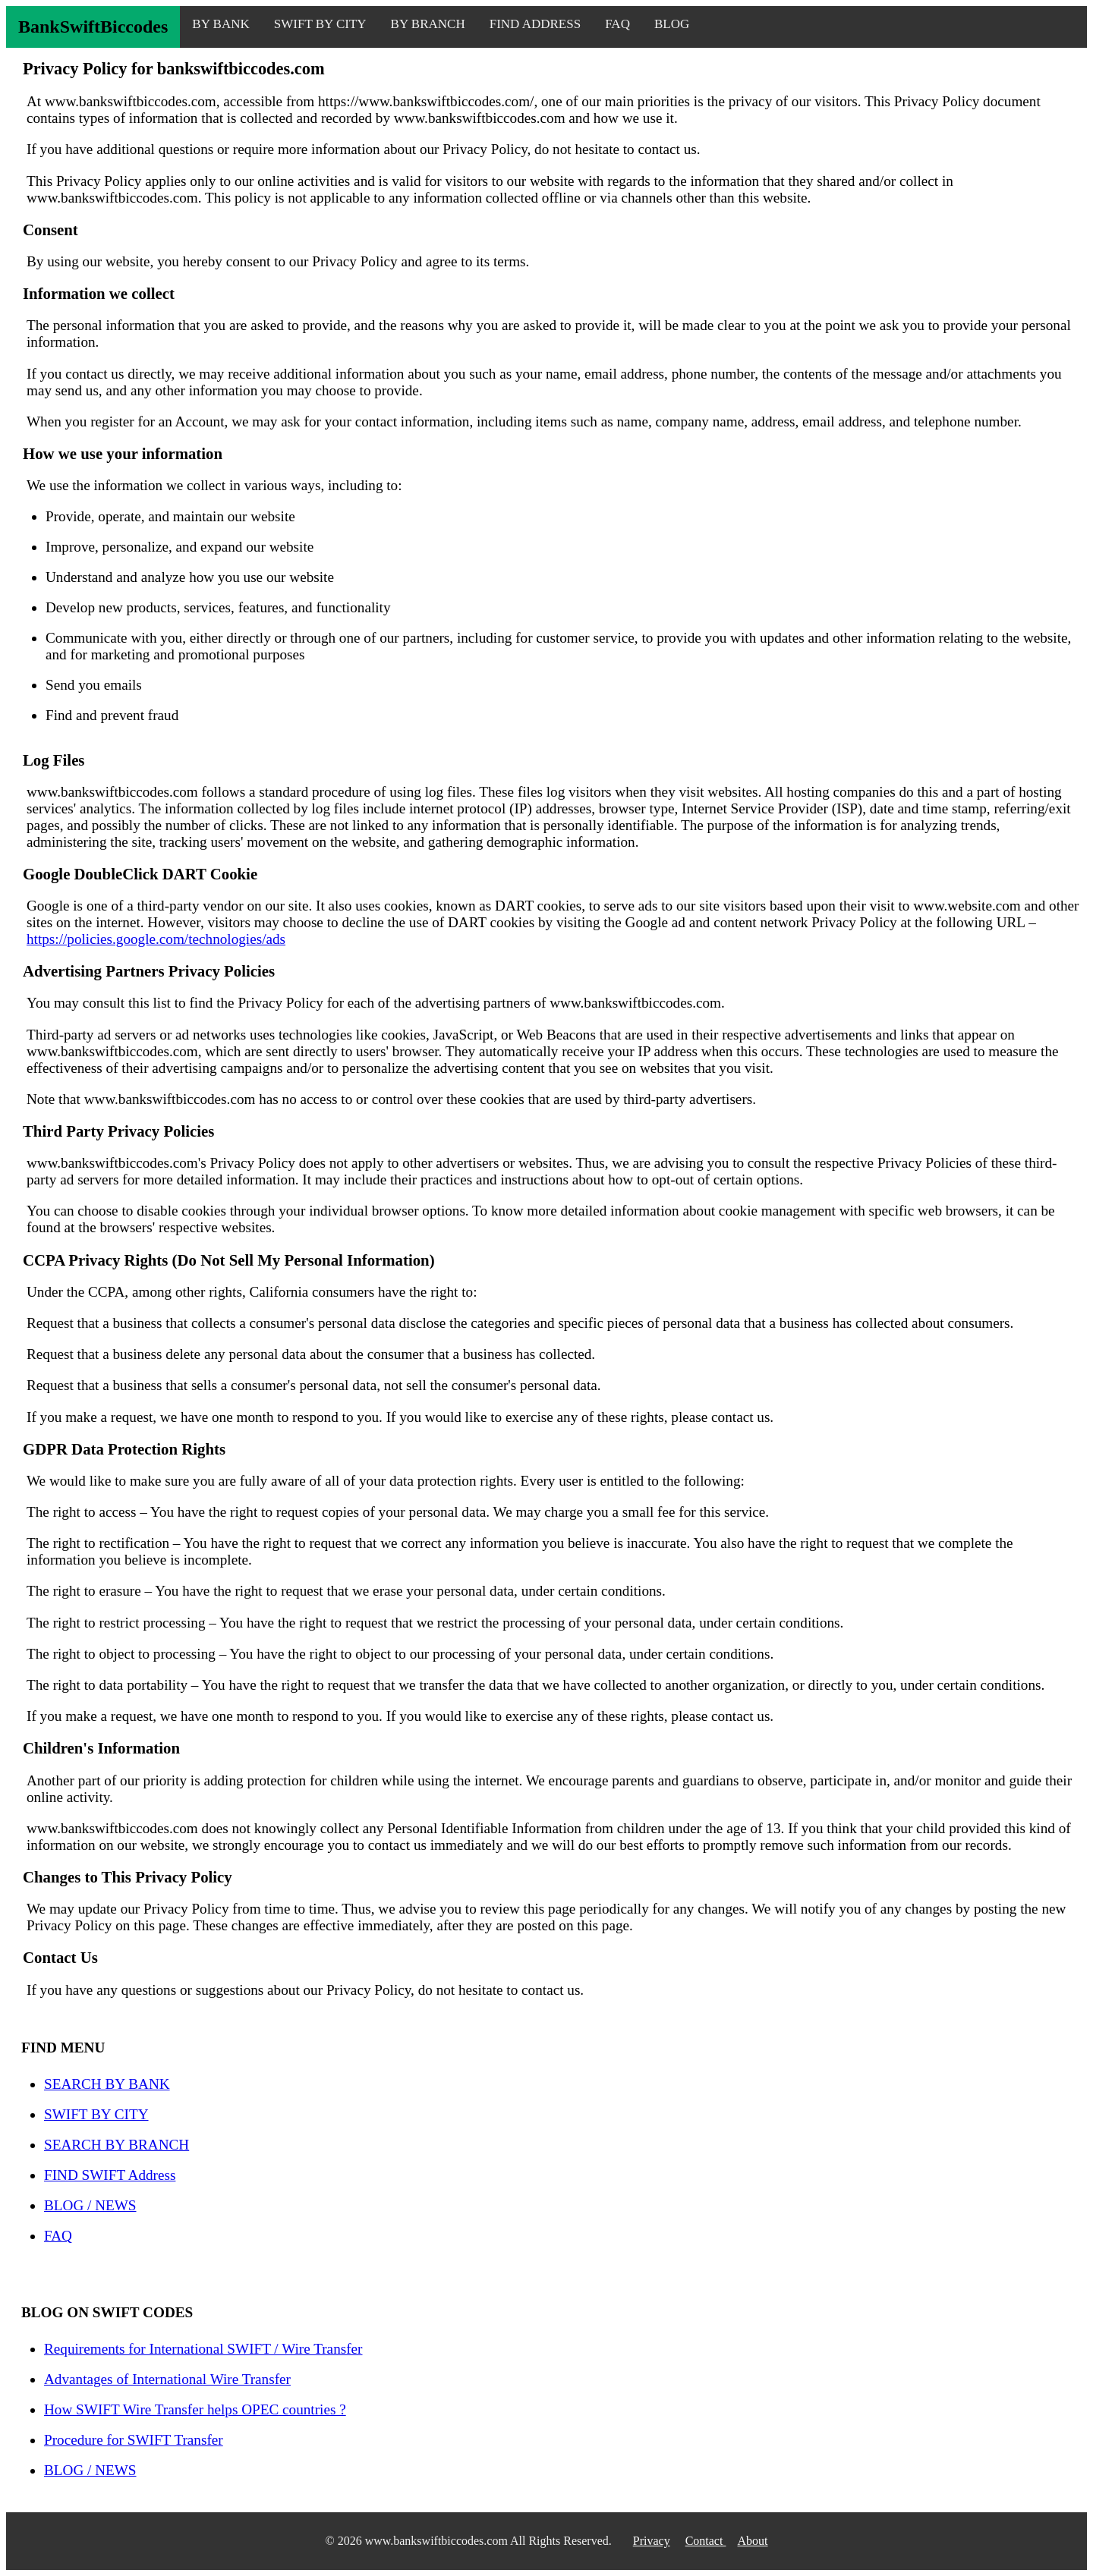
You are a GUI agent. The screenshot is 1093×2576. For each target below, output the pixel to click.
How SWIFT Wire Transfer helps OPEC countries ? (195, 2409)
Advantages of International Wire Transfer (167, 2379)
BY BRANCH (428, 24)
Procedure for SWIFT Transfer (133, 2440)
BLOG (671, 24)
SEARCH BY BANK (107, 2084)
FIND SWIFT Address (109, 2175)
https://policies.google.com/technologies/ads (156, 939)
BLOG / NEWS (90, 2205)
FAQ (617, 24)
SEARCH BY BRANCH (116, 2145)
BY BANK (220, 24)
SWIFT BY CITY (320, 24)
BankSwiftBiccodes (93, 26)
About (753, 2540)
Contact (705, 2540)
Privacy (651, 2540)
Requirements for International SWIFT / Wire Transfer (203, 2349)
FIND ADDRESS (535, 24)
